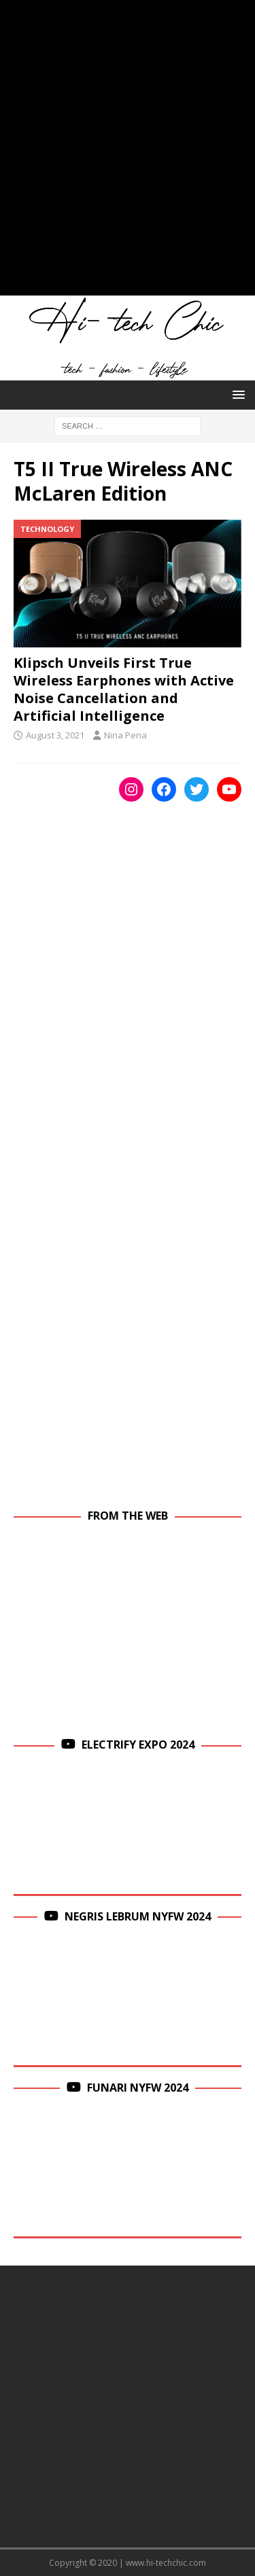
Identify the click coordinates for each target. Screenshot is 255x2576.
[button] (236, 394)
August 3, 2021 (55, 735)
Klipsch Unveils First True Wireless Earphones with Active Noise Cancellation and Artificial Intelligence (124, 689)
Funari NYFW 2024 (137, 2087)
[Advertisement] (127, 154)
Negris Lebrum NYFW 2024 (138, 1916)
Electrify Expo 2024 (138, 1744)
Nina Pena (125, 735)
